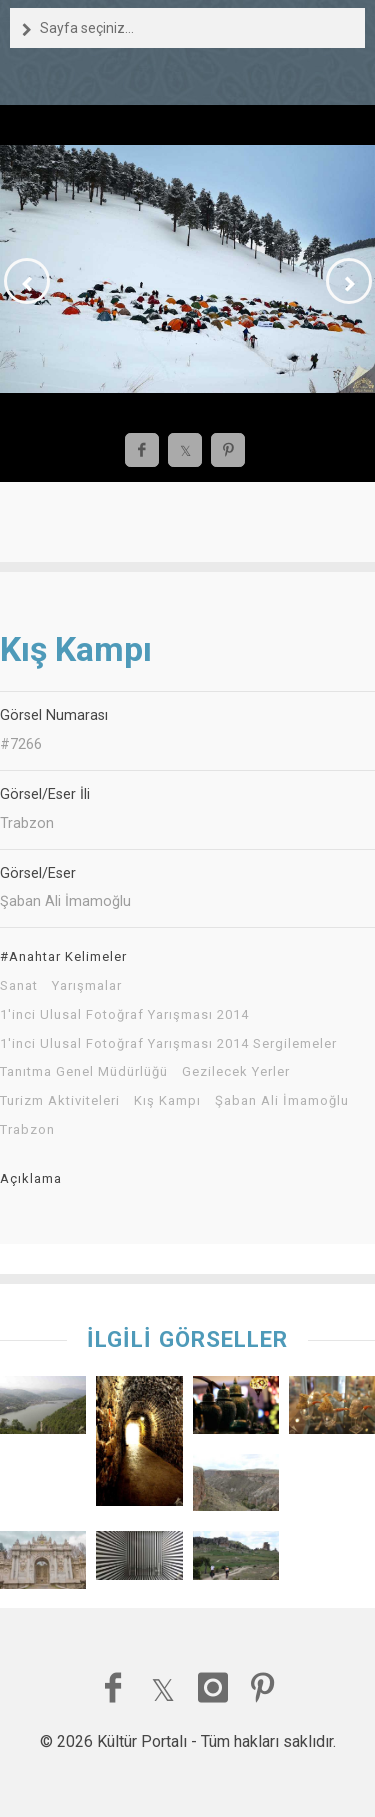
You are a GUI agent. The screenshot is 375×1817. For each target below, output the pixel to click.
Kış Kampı (167, 1101)
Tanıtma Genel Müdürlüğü (84, 1072)
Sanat (19, 986)
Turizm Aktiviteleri (60, 1101)
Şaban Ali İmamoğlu (282, 1101)
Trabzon (27, 1130)
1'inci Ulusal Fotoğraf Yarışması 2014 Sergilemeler (168, 1044)
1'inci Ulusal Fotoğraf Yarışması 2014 (124, 1015)
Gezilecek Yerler (236, 1072)
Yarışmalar (87, 986)
